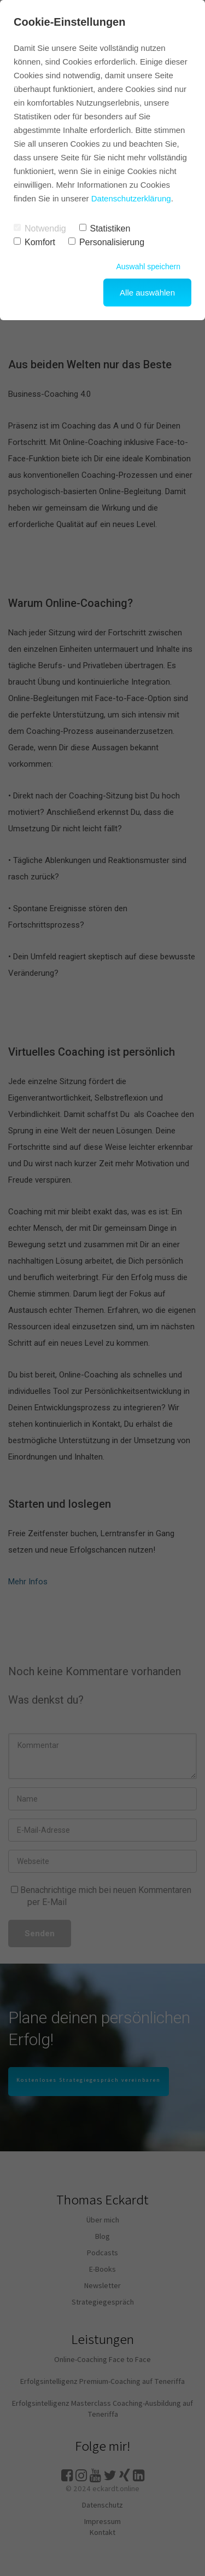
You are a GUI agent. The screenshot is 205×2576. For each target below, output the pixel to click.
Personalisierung (106, 242)
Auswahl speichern (148, 266)
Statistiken (105, 228)
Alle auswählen (147, 292)
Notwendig (40, 228)
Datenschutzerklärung (131, 198)
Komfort (34, 242)
